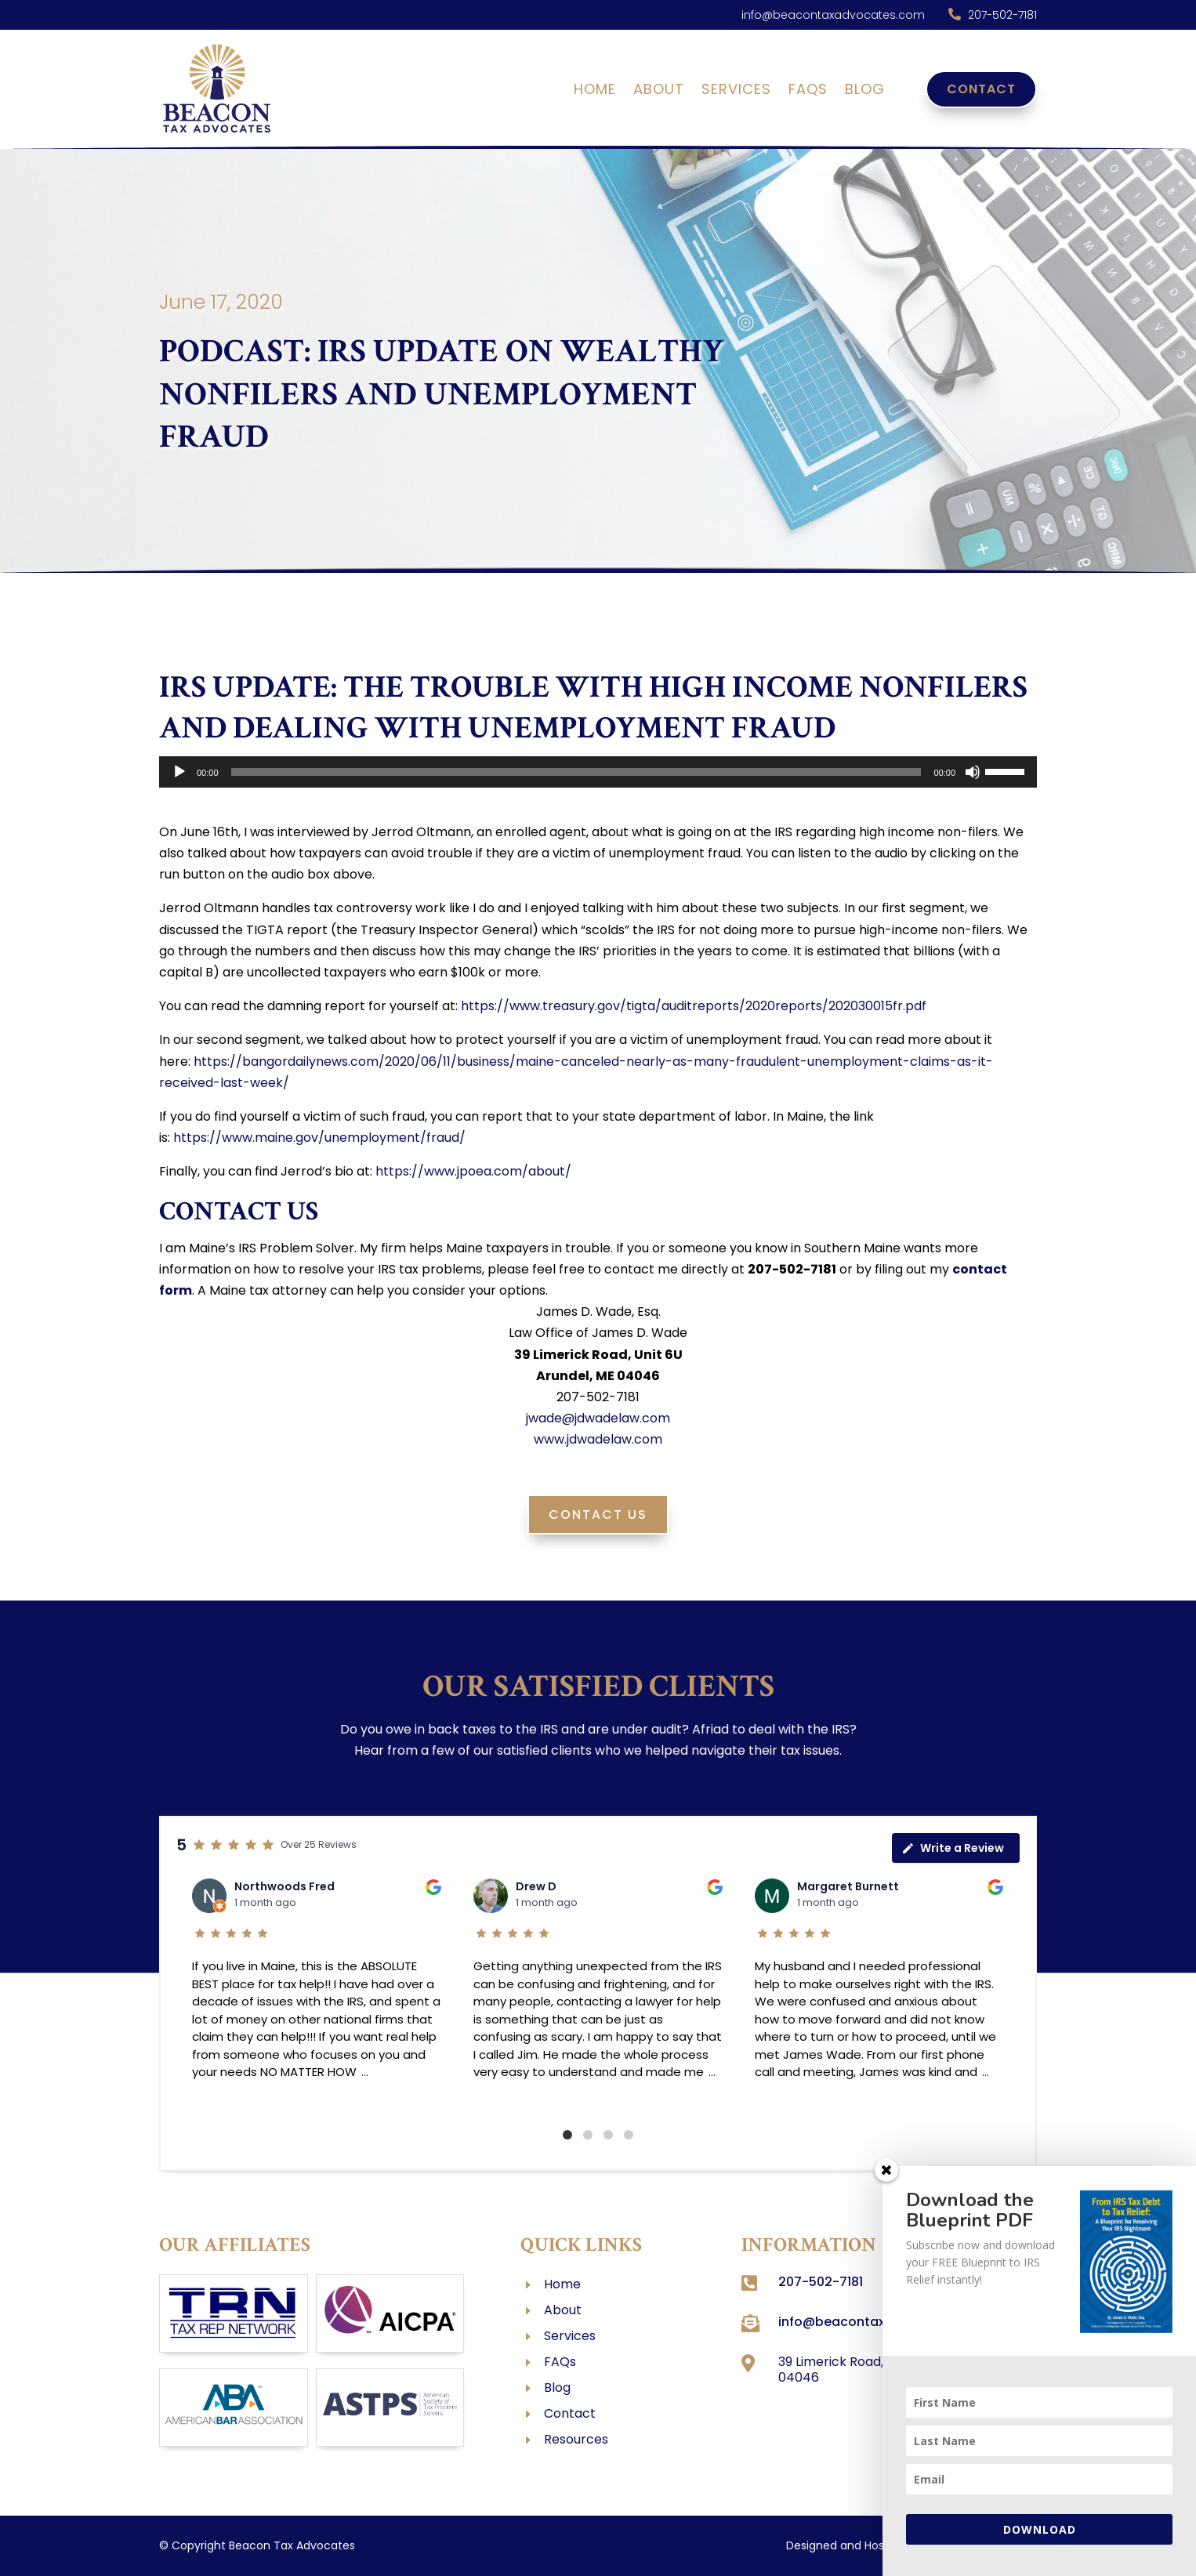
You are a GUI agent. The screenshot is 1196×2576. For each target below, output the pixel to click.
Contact (981, 89)
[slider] (576, 772)
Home (595, 91)
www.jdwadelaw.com (598, 1439)
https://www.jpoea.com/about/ (473, 1171)
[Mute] (972, 772)
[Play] (179, 772)
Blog (865, 91)
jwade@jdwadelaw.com (598, 1418)
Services (736, 91)
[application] (598, 772)
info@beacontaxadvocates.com (833, 15)
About (658, 91)
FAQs (808, 91)
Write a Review (952, 1848)
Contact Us (598, 1514)
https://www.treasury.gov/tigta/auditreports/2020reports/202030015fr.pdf (693, 1006)
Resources (576, 2439)
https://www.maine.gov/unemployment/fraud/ (319, 1138)
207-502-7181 (1002, 15)
